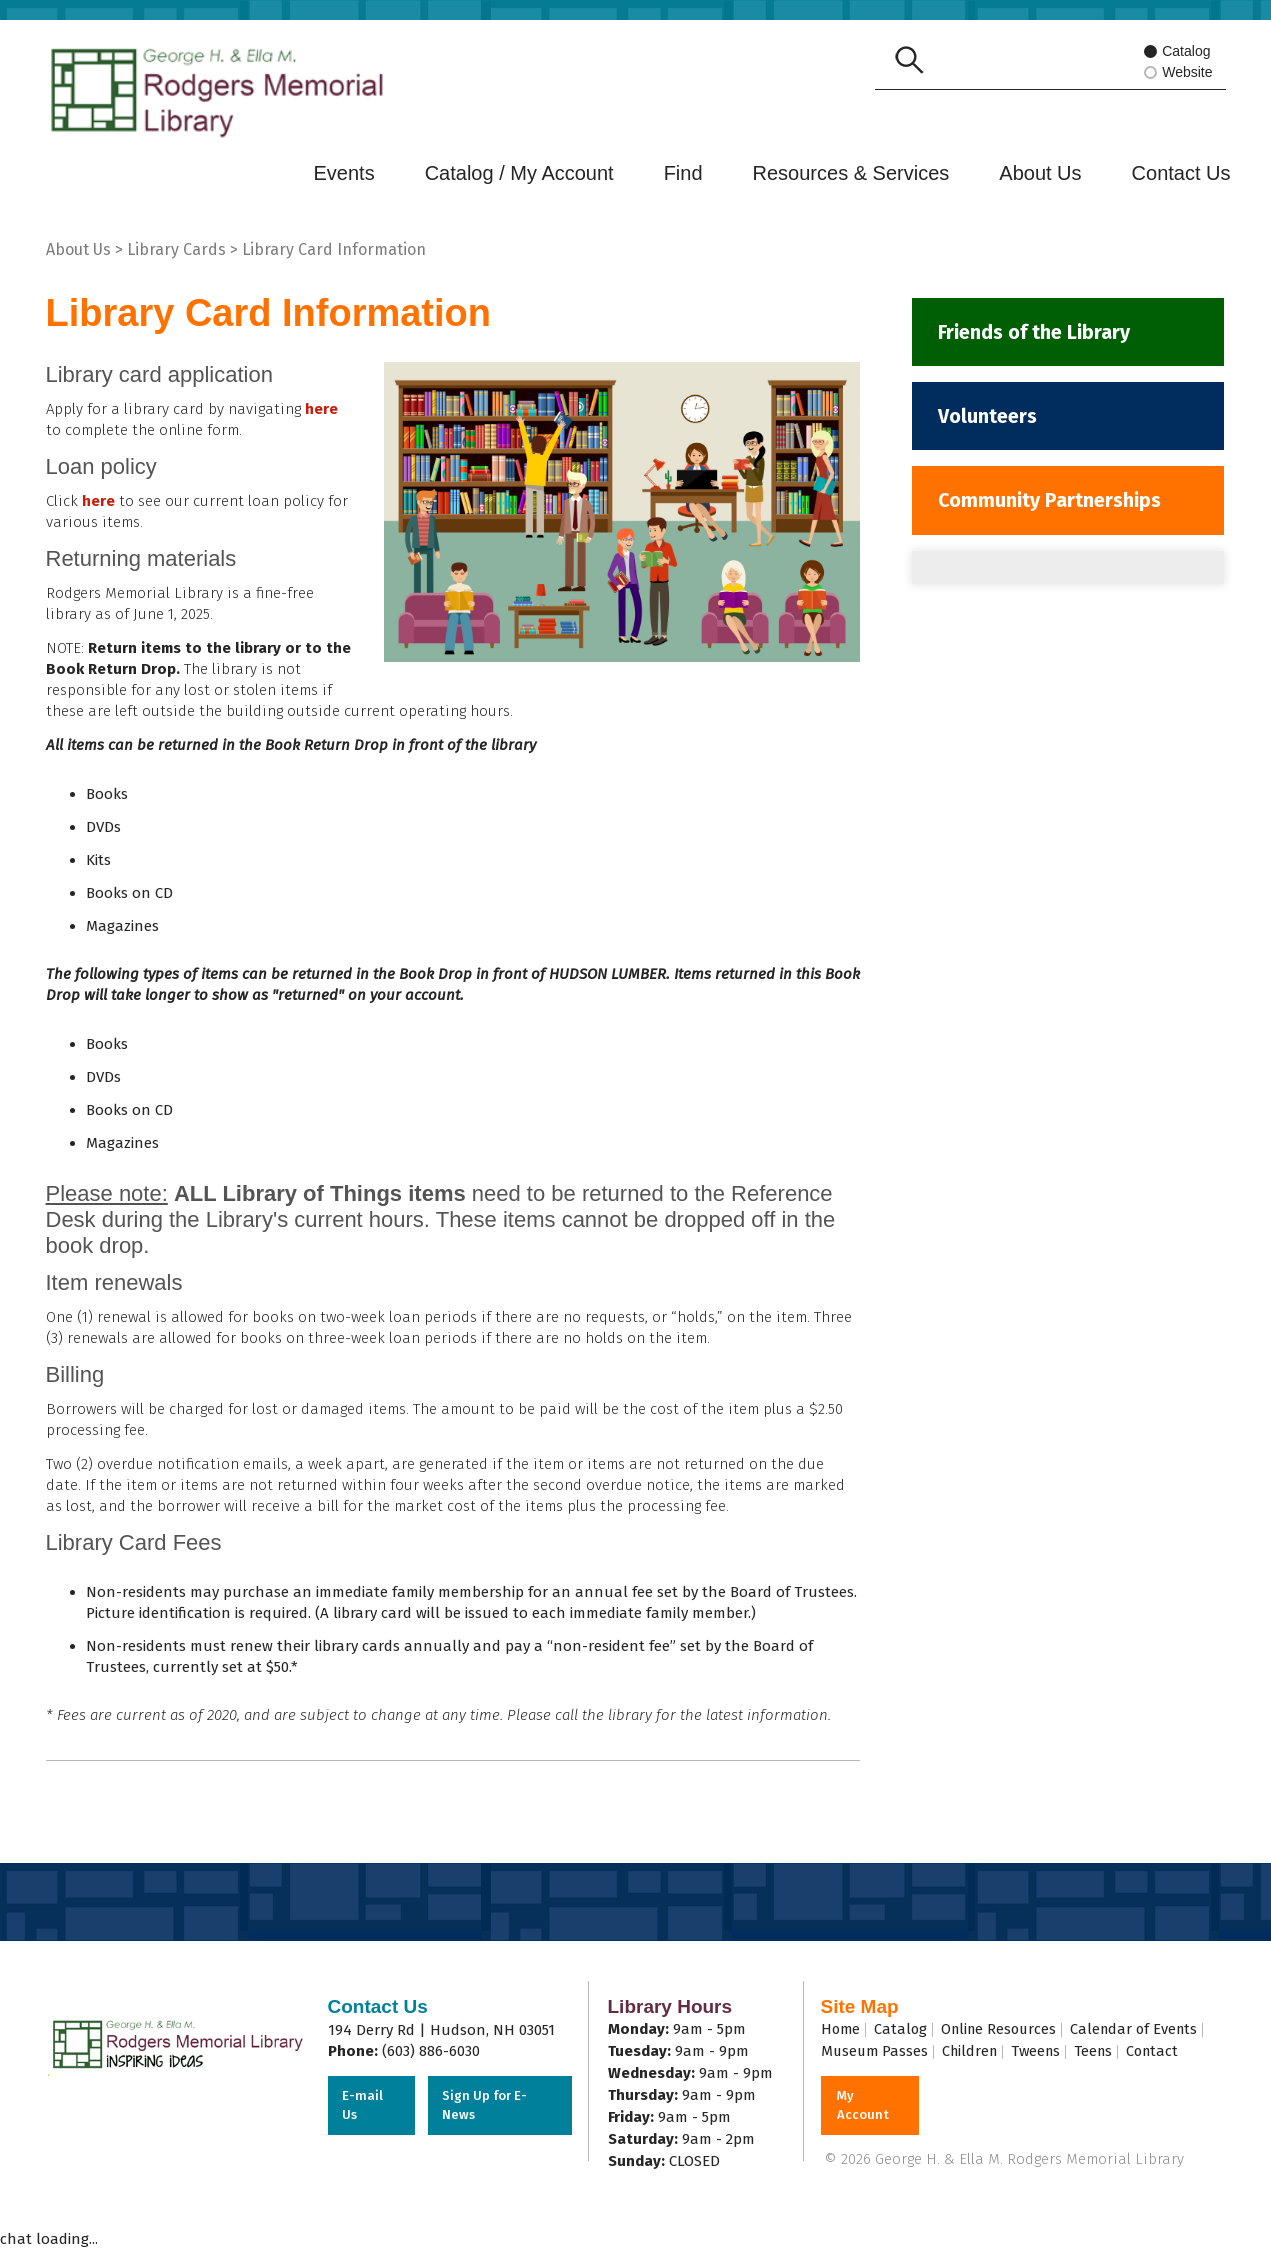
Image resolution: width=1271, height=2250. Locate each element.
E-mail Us (363, 2105)
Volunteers (990, 419)
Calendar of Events (1145, 2029)
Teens (1104, 2051)
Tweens (1044, 2051)
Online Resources (1004, 2029)
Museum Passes (876, 2051)
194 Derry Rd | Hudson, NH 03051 (441, 2030)
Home (841, 2029)
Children (974, 2051)
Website (1184, 73)
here (321, 409)
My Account (863, 2105)
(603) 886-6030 (431, 2051)
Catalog (1177, 52)
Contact (1165, 2051)
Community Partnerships (1053, 505)
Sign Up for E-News (485, 2105)
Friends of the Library (1038, 333)
